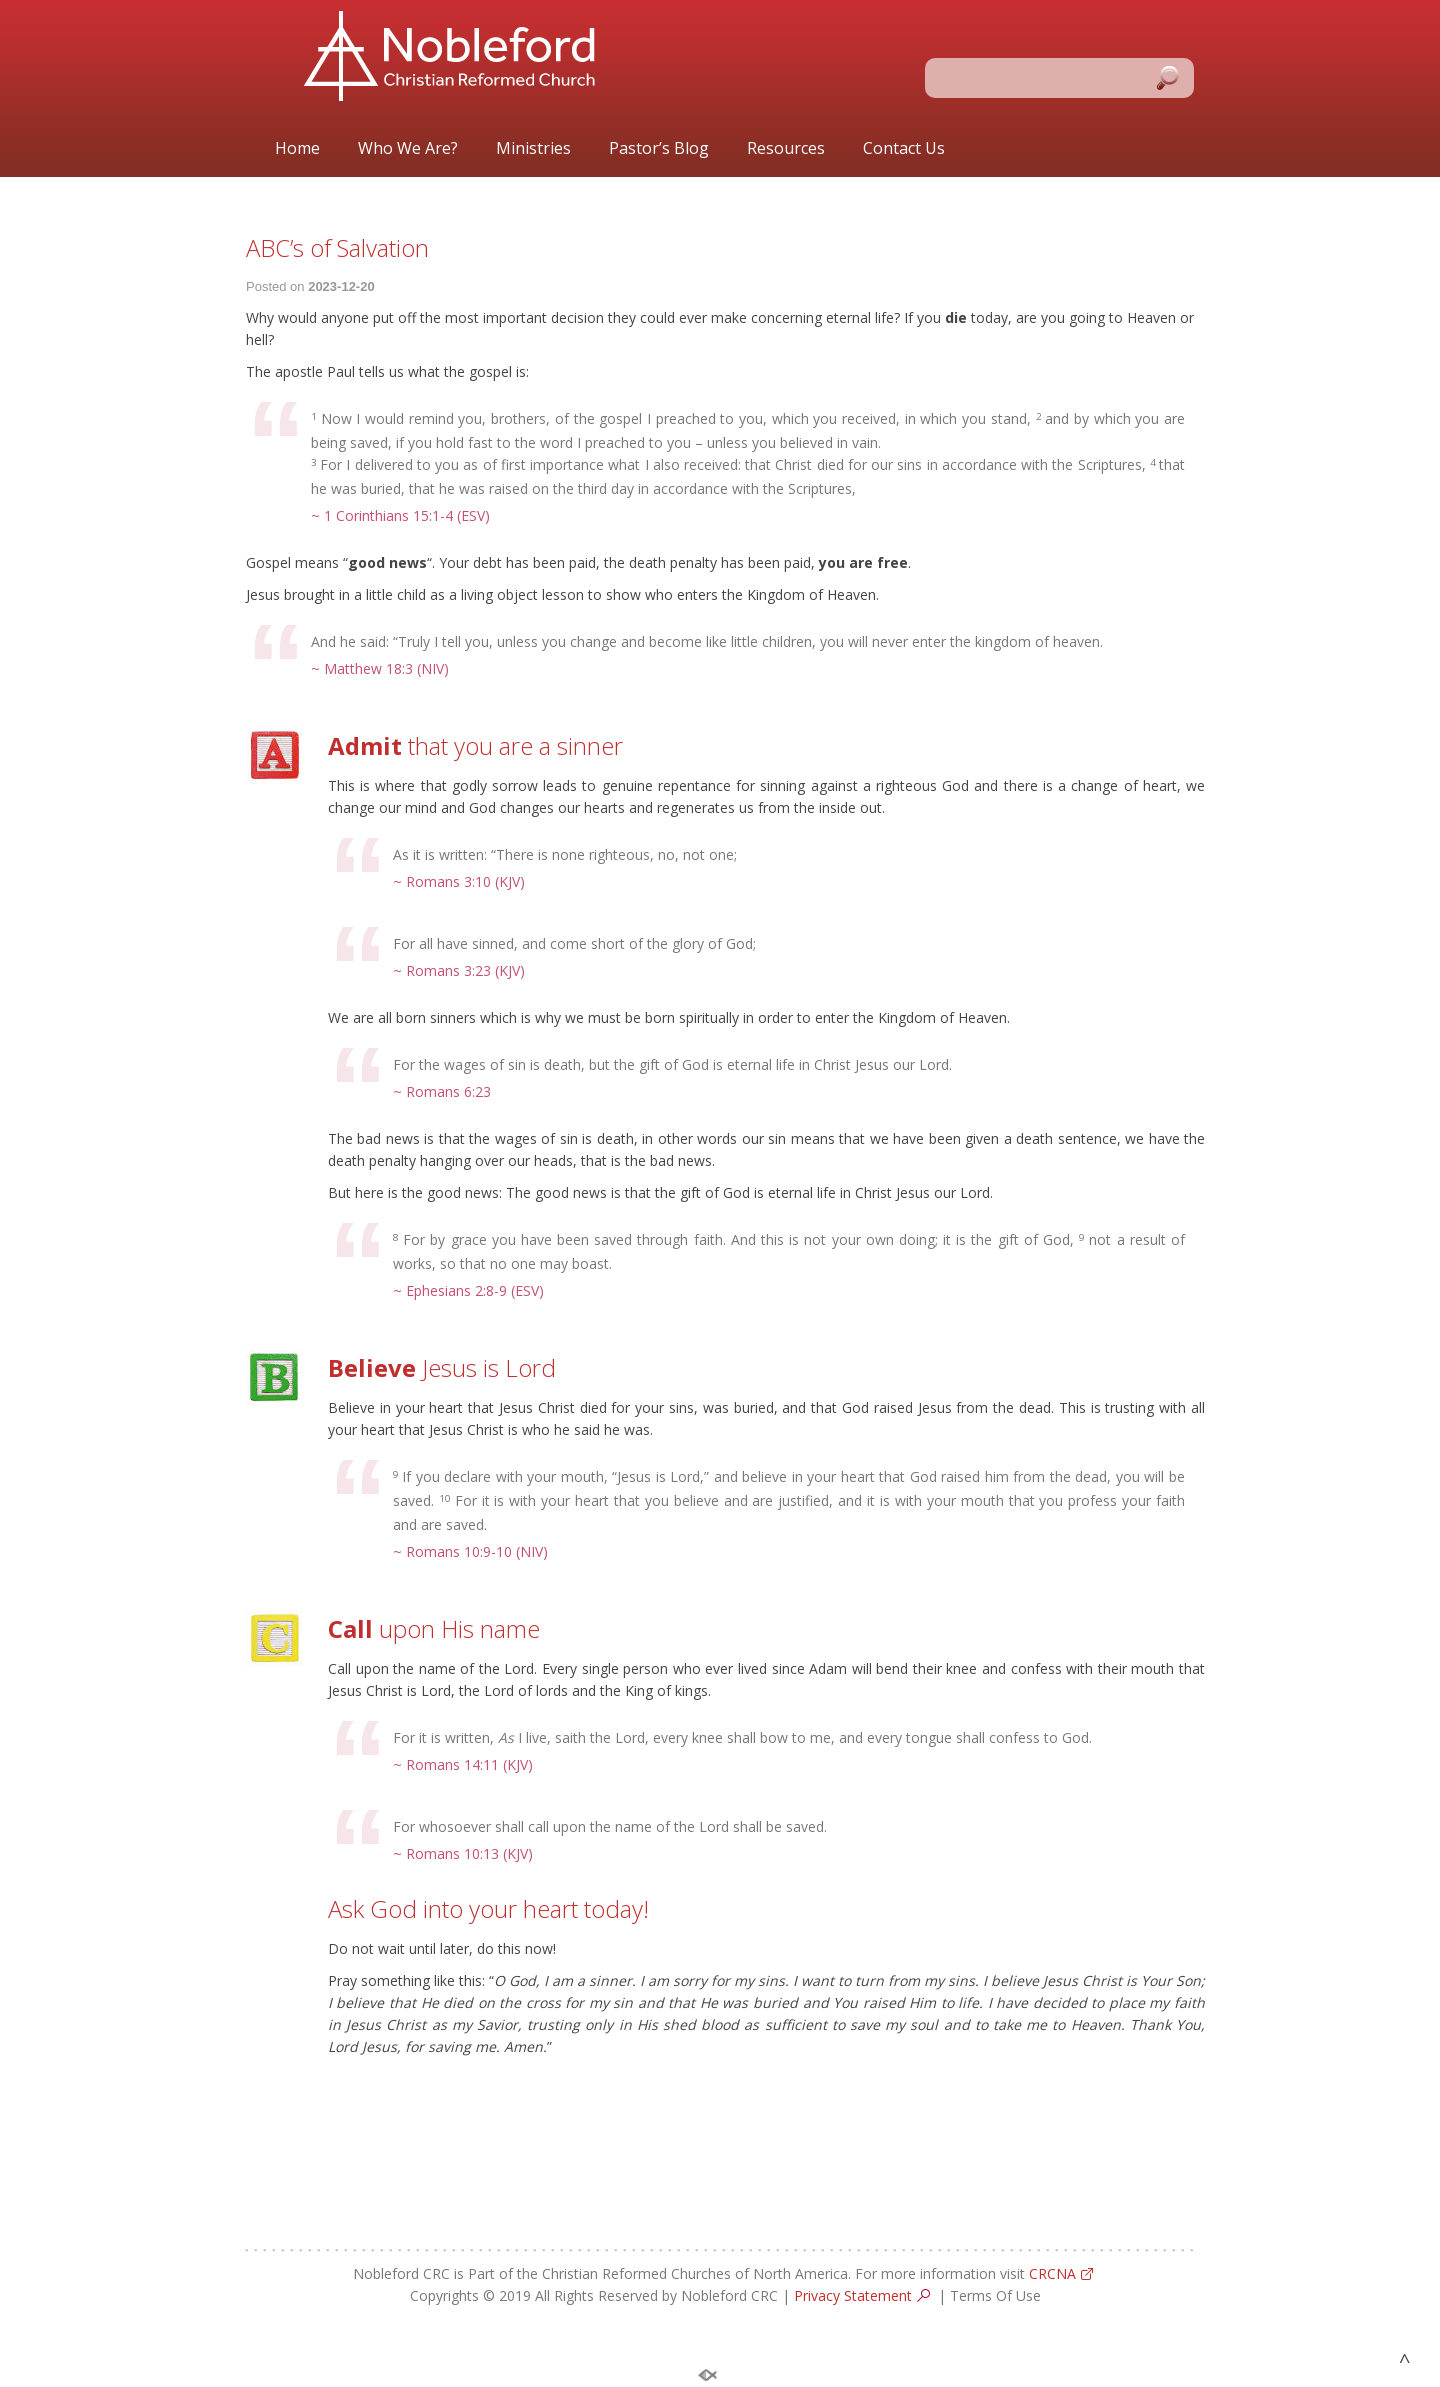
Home (297, 148)
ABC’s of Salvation (337, 247)
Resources (786, 148)
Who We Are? (408, 148)
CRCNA (1052, 2273)
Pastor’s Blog (659, 148)
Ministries (533, 148)
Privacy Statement (853, 2295)
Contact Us (904, 148)
